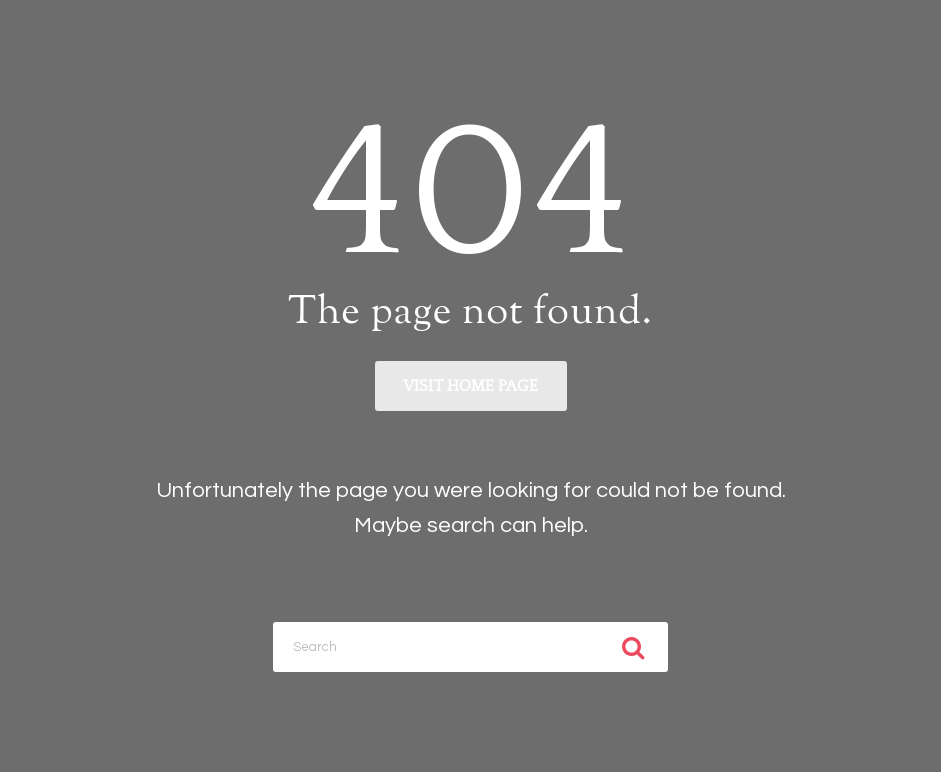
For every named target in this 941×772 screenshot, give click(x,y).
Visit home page (470, 386)
